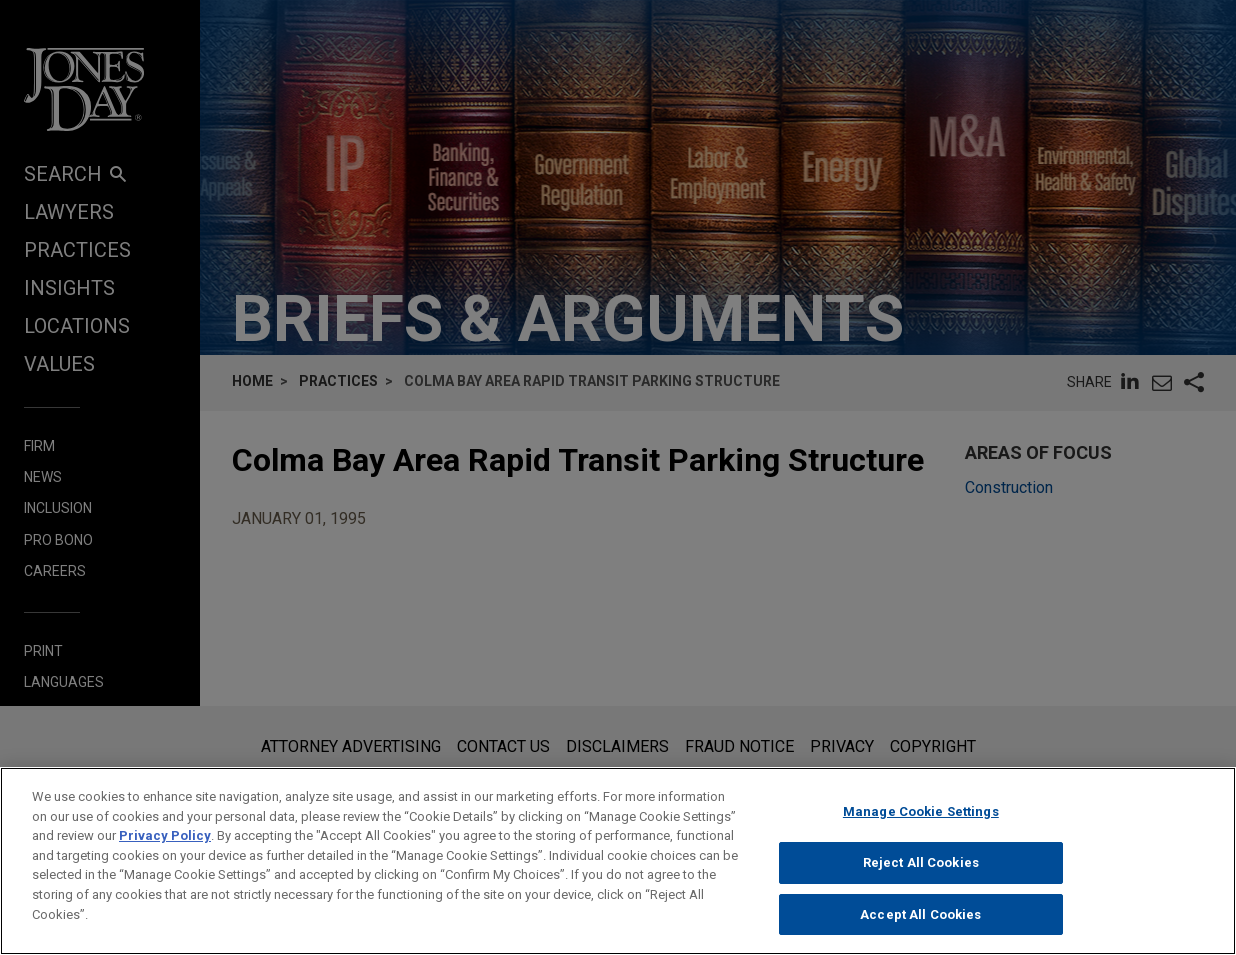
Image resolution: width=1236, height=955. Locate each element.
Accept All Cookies (920, 928)
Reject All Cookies (921, 876)
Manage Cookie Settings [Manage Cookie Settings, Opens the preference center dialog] (921, 825)
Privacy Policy (165, 849)
